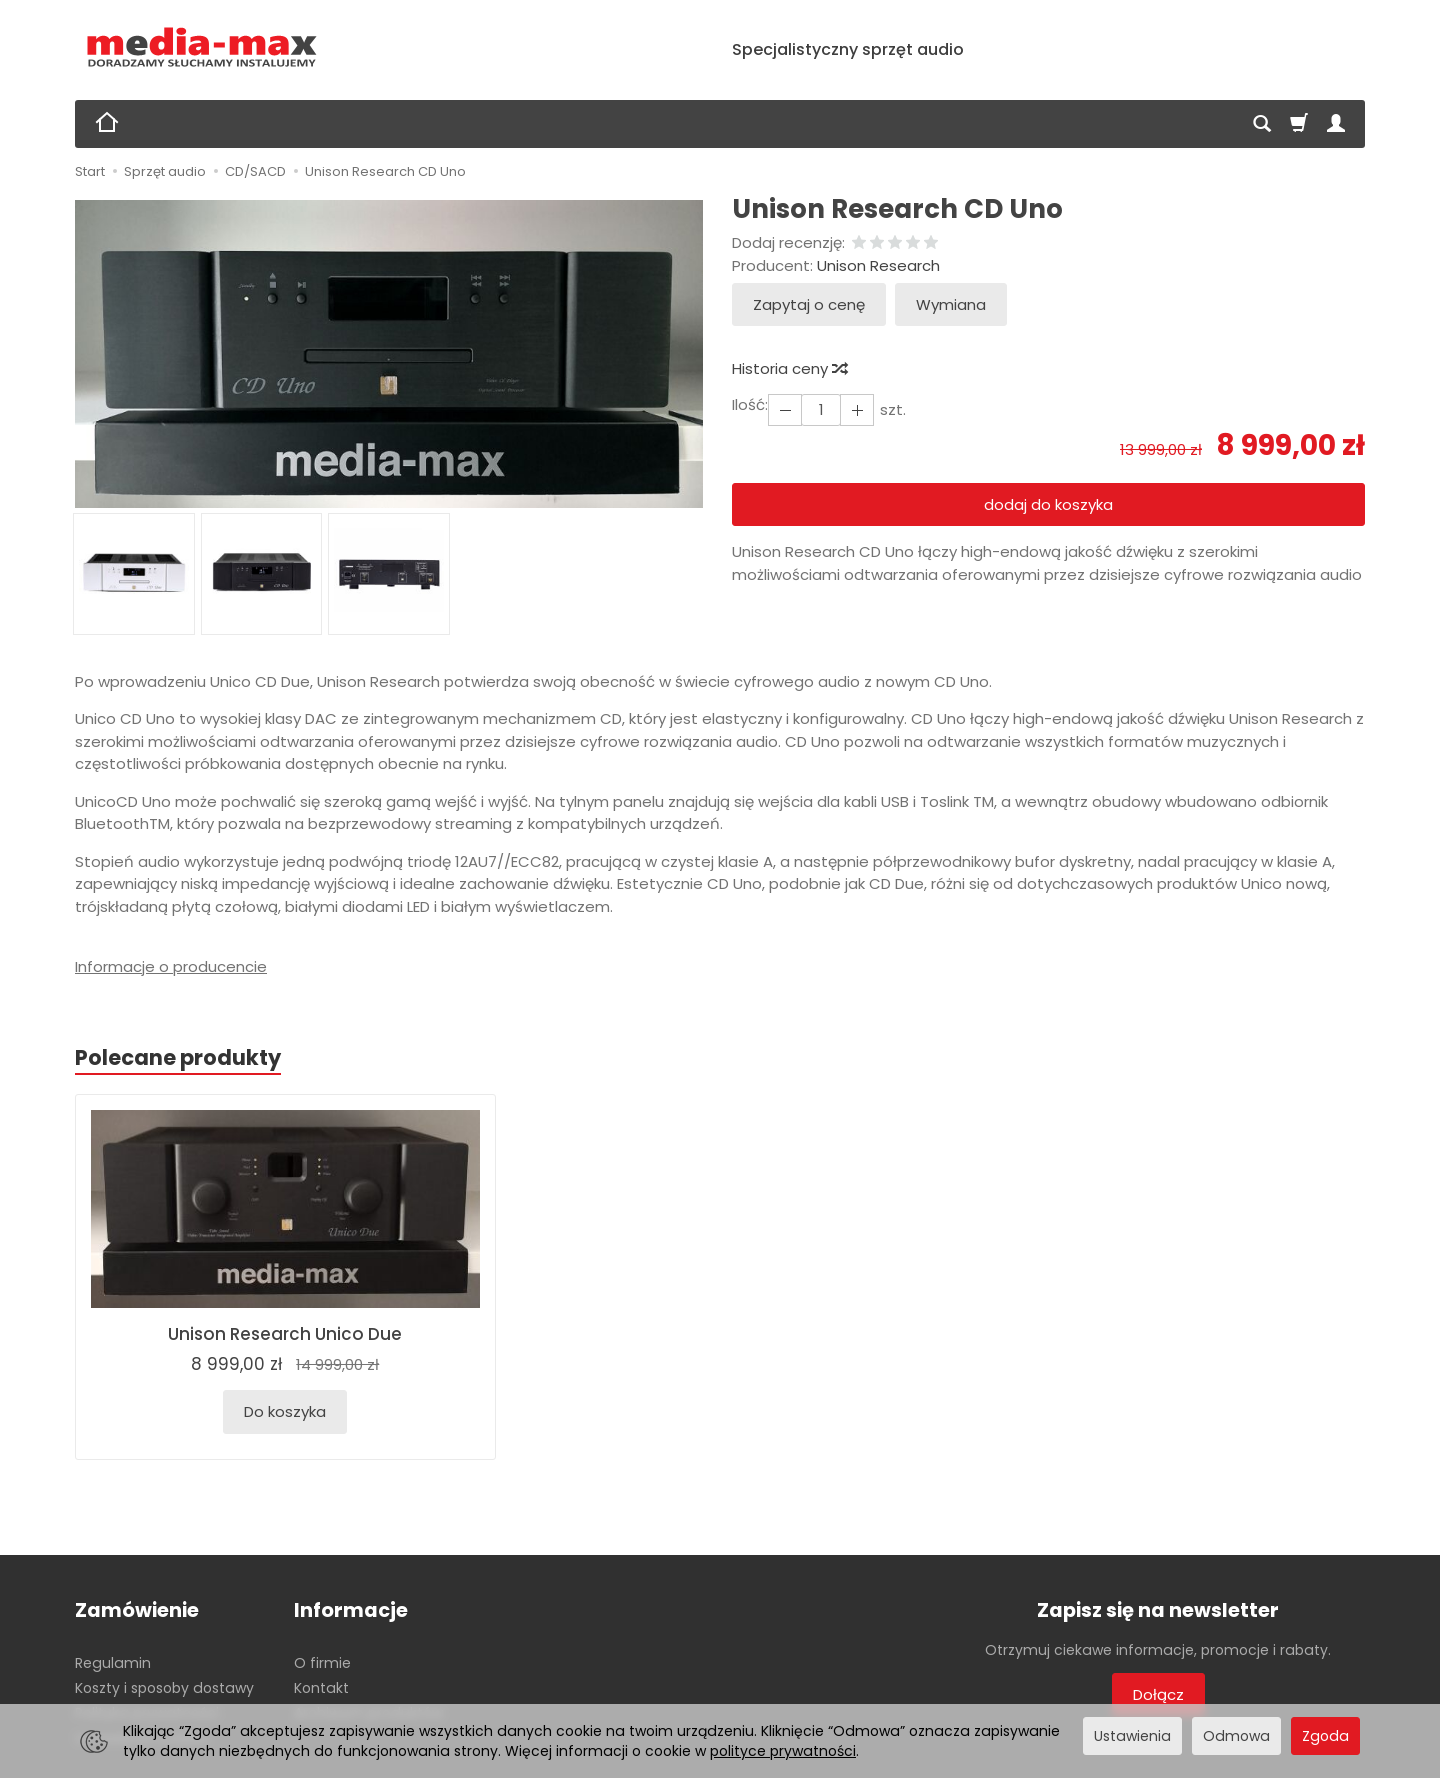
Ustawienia (1132, 1736)
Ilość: (750, 404)
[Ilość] (821, 409)
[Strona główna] (202, 47)
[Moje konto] (1336, 124)
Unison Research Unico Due (285, 1334)
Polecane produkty (178, 1057)
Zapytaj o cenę (809, 304)
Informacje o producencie (171, 966)
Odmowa (1236, 1736)
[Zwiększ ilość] (785, 409)
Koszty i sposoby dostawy (164, 1688)
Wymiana (951, 304)
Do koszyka (285, 1411)
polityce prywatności (783, 1751)
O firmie (322, 1663)
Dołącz (1158, 1694)
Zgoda (1325, 1736)
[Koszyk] (1299, 124)
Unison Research (878, 265)
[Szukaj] (1262, 124)
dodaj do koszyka (1048, 504)
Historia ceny (789, 368)
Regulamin (113, 1663)
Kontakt (321, 1688)
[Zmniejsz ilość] (857, 409)
